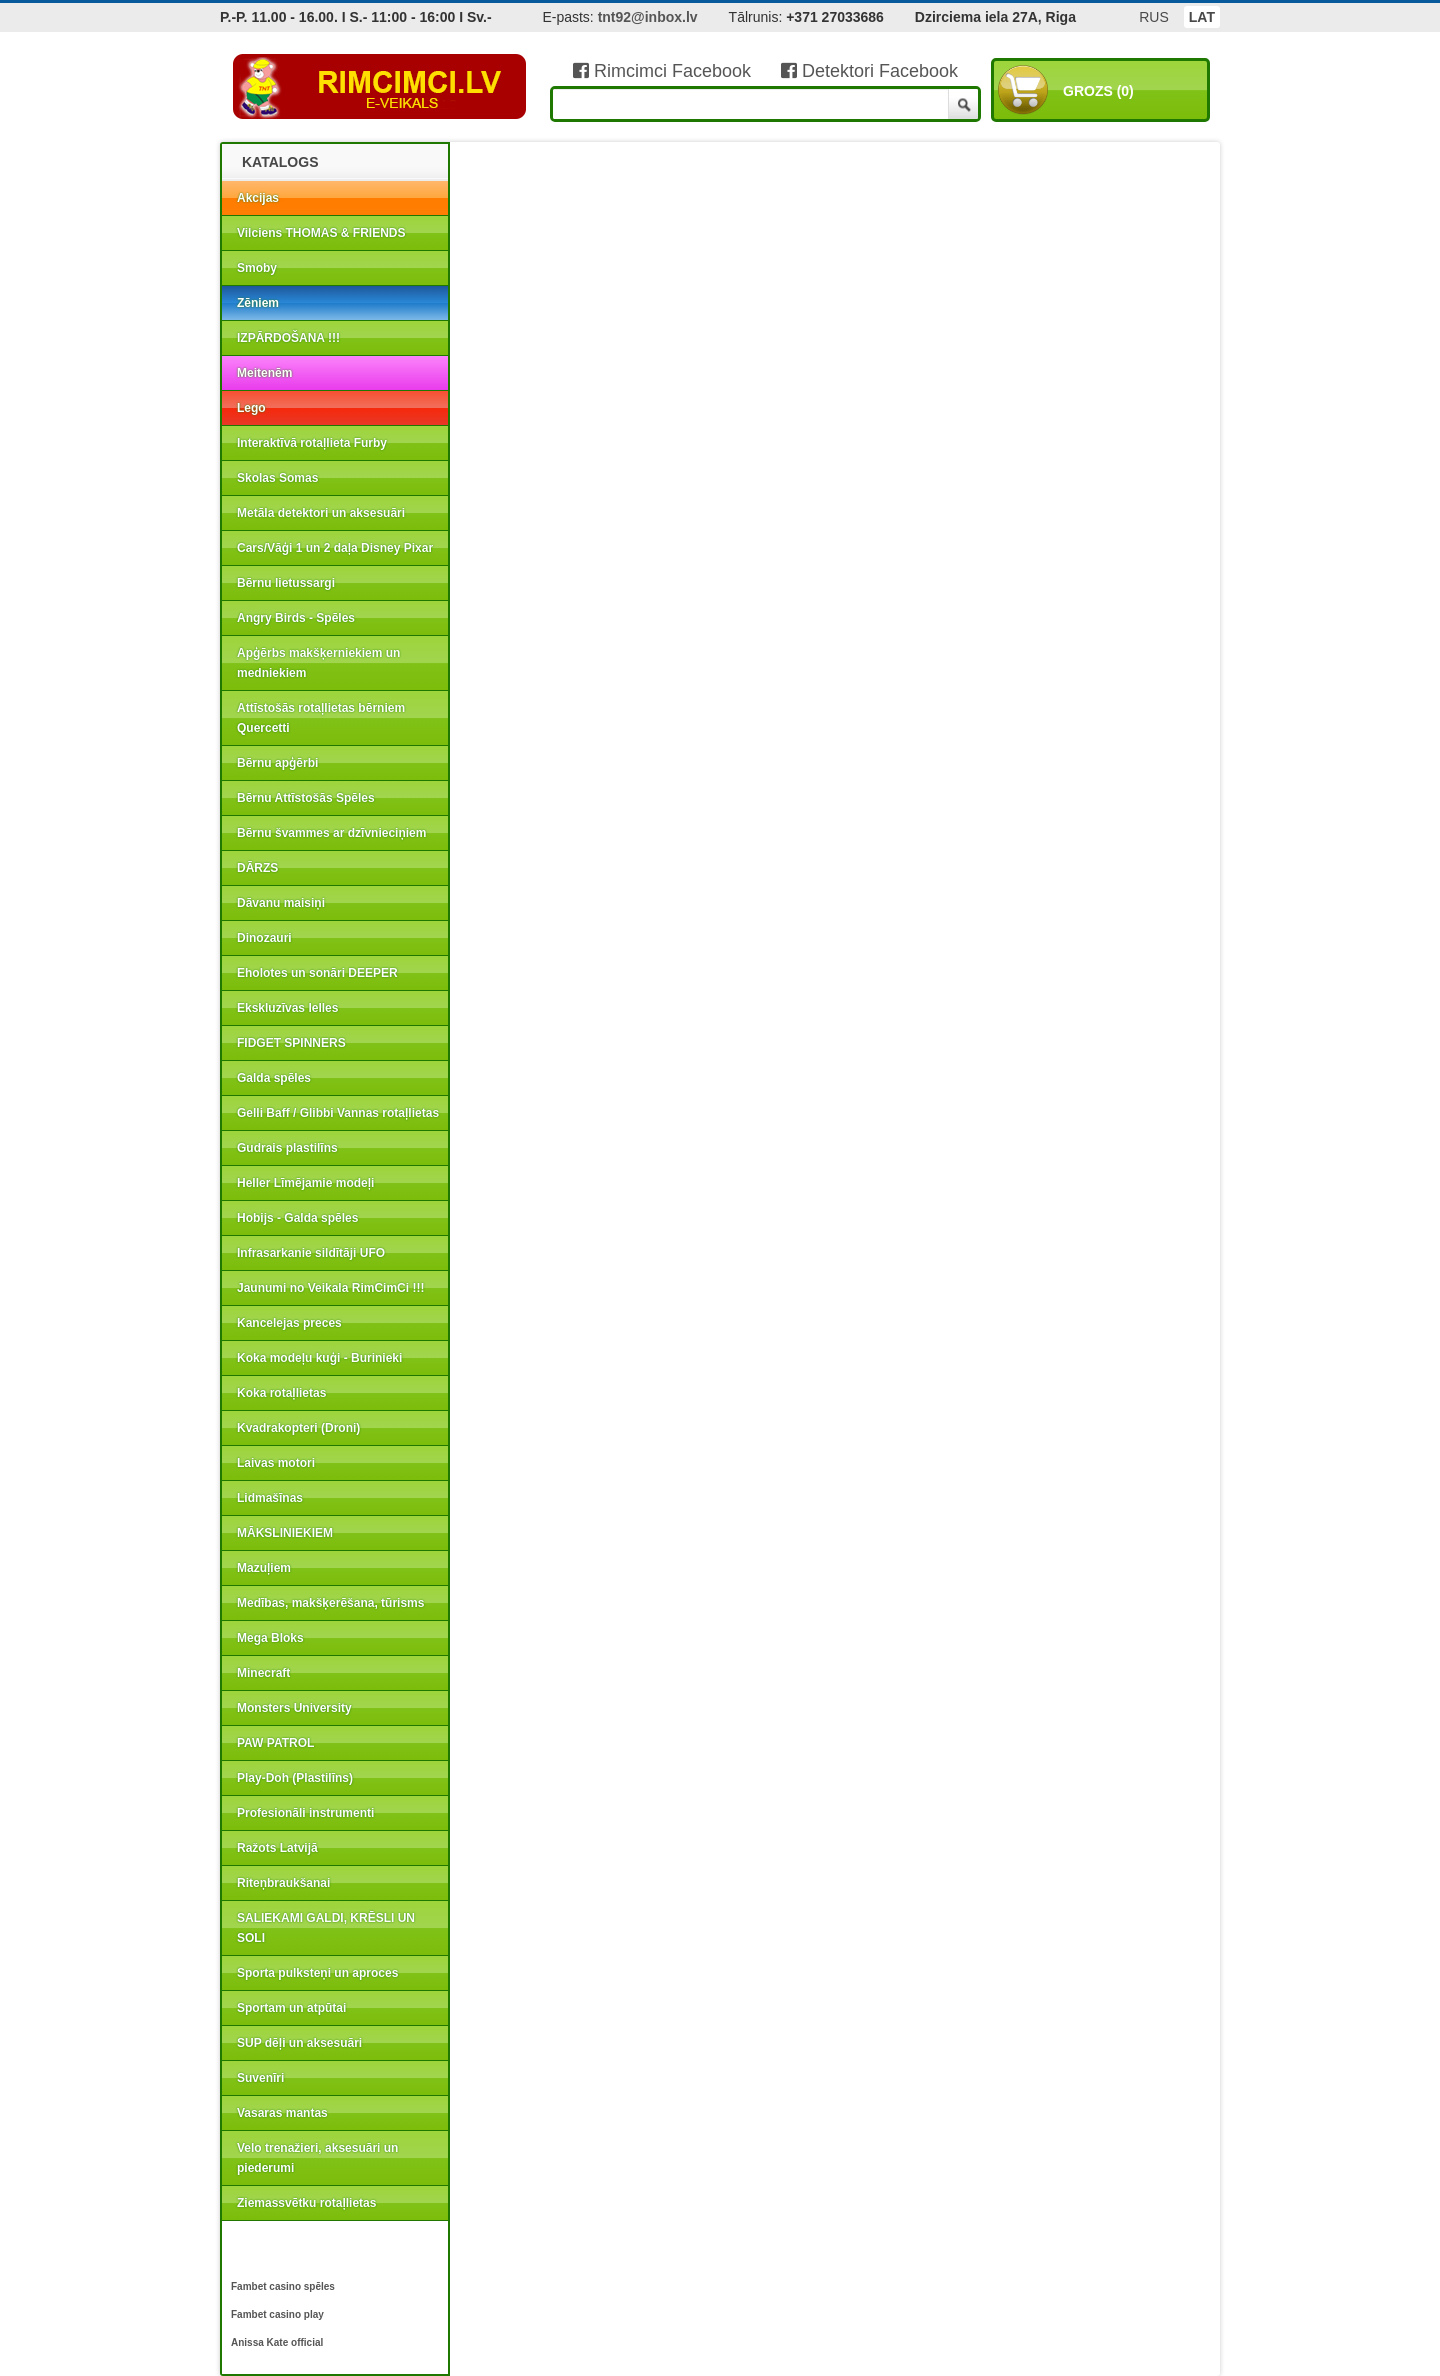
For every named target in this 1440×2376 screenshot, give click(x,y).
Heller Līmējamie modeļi (305, 1183)
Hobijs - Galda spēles (297, 1218)
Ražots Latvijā (277, 1848)
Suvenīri (260, 2078)
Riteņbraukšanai (283, 1883)
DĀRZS (257, 868)
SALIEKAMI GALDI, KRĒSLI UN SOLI (326, 1928)
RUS (1154, 17)
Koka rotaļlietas (281, 1393)
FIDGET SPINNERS (291, 1043)
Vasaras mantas (282, 2113)
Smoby (257, 268)
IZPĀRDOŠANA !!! (288, 338)
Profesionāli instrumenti (305, 1813)
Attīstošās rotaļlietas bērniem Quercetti (321, 718)
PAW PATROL (275, 1743)
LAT (1202, 17)
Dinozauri (264, 938)
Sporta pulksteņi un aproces (317, 1973)
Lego (251, 408)
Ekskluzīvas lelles (287, 1008)
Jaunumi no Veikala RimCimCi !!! (330, 1288)
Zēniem (258, 303)
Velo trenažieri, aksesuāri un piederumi (317, 2158)
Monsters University (294, 1708)
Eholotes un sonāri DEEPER (317, 973)
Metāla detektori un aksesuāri (321, 513)
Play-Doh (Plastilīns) (295, 1778)
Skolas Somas (277, 478)
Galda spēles (274, 1078)
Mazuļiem (264, 1568)
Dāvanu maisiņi (281, 903)
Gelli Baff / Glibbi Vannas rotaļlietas (338, 1113)
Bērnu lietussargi (286, 583)
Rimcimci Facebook (662, 71)
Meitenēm (264, 373)
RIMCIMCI (380, 87)
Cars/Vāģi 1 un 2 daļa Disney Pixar (335, 548)
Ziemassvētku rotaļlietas (306, 2203)
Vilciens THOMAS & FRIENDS (321, 233)
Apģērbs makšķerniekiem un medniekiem (318, 663)
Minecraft (263, 1673)
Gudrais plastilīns (287, 1148)
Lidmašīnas (270, 1498)
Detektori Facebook (869, 71)
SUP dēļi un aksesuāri (299, 2043)
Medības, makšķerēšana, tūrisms (330, 1603)
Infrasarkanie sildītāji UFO (311, 1253)
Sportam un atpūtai (291, 2008)
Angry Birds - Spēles (296, 618)
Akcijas (258, 198)
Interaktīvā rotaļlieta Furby (312, 443)
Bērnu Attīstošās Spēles (306, 798)
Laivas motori (276, 1463)
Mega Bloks (270, 1638)
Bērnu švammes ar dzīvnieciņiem (331, 833)
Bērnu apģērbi (277, 763)
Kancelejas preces (289, 1323)
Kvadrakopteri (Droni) (298, 1428)
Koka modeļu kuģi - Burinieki (319, 1358)
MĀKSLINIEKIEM (285, 1533)
